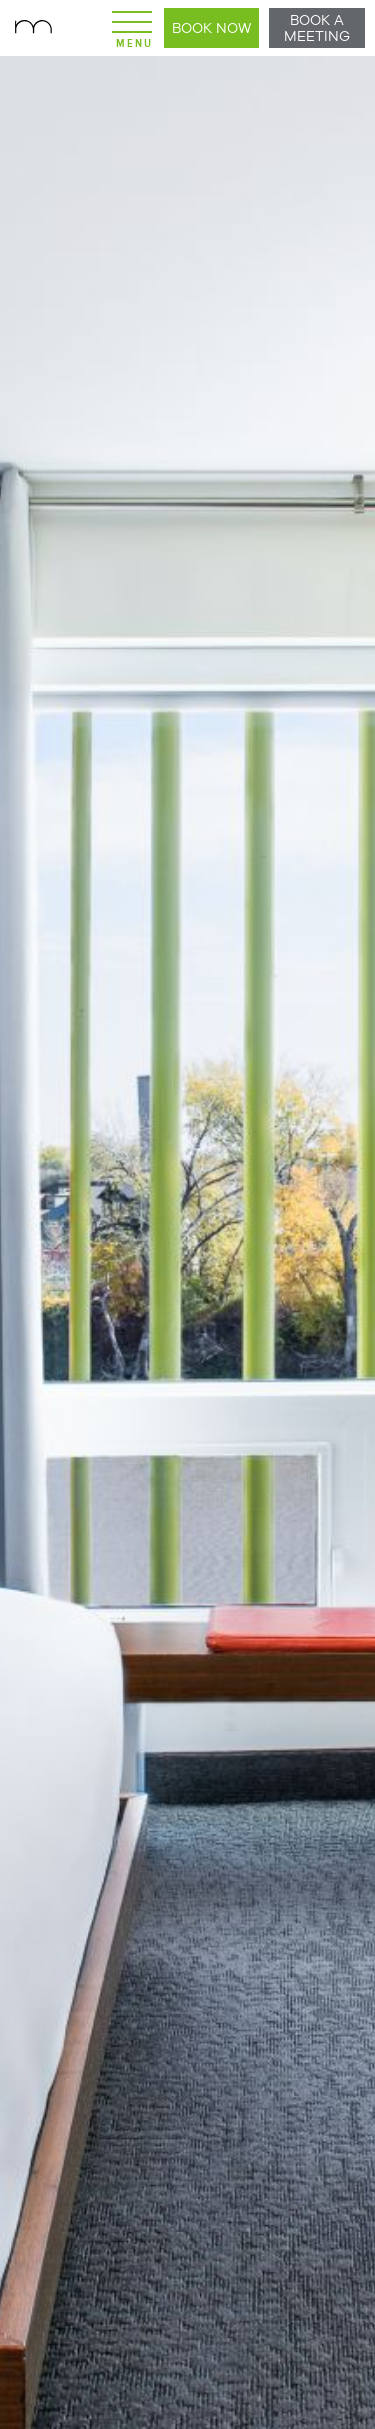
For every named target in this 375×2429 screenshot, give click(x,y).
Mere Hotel (34, 28)
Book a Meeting (317, 28)
